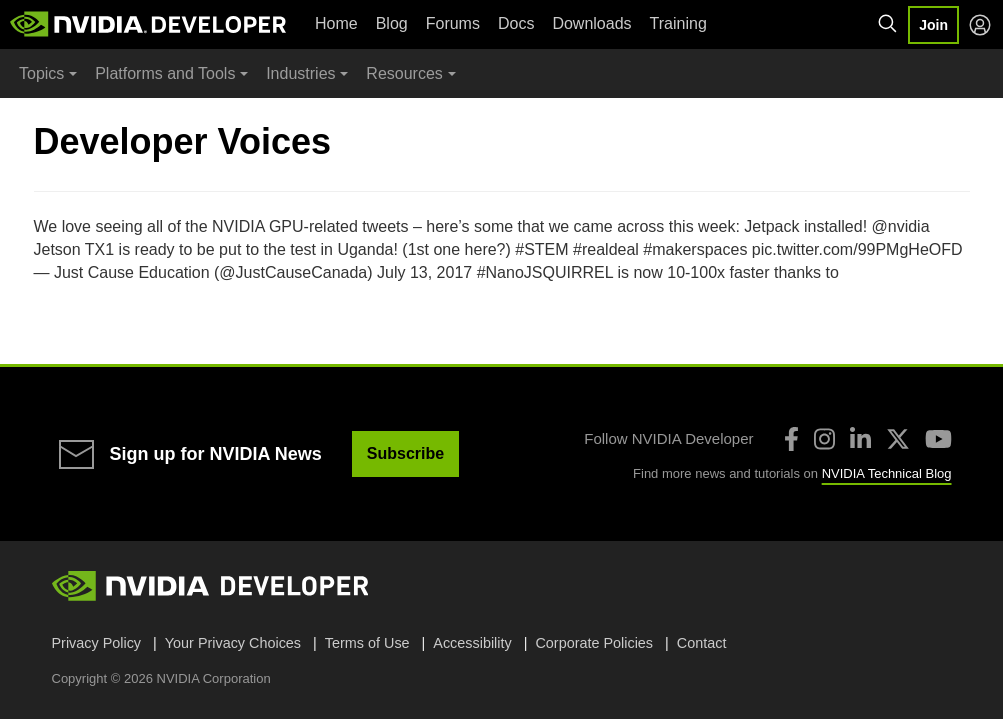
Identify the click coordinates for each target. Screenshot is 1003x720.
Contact (702, 643)
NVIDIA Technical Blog (887, 473)
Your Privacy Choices (233, 643)
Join (933, 25)
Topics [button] (41, 73)
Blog (392, 23)
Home (336, 23)
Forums (453, 23)
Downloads (591, 23)
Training (678, 23)
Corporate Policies (594, 643)
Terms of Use (367, 643)
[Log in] (980, 25)
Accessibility (472, 643)
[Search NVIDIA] (888, 24)
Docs (516, 23)
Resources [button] (404, 73)
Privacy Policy (97, 643)
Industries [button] (300, 73)
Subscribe (405, 453)
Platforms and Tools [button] (165, 73)
